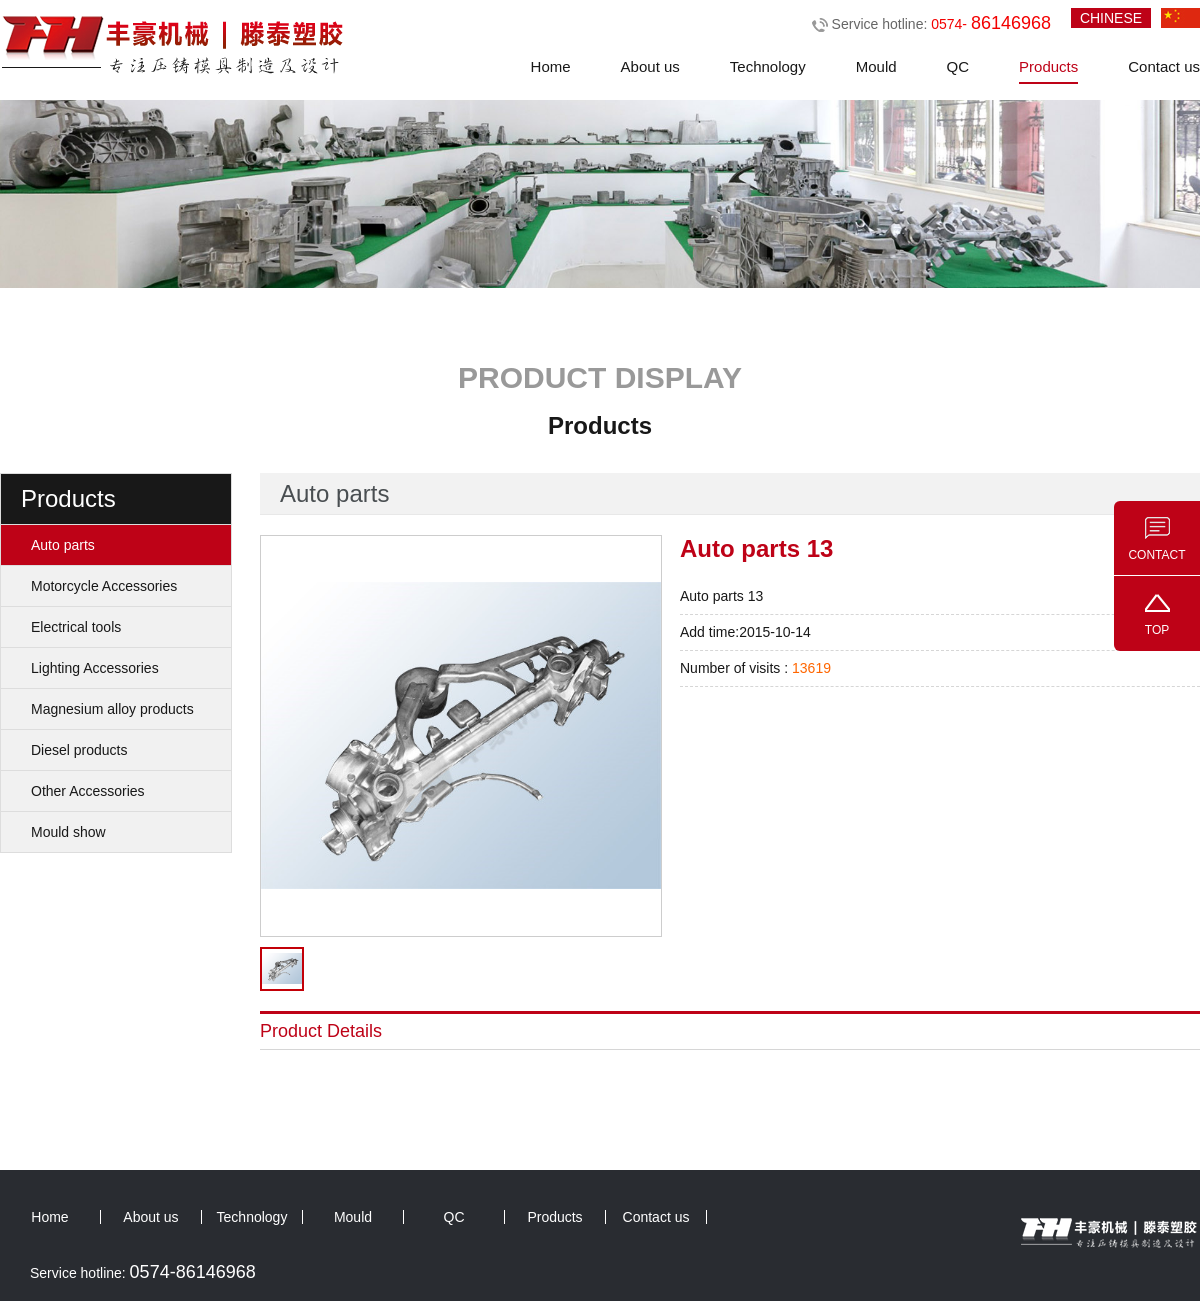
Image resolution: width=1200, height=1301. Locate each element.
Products (1048, 66)
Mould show (68, 832)
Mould (876, 66)
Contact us (1164, 66)
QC (958, 66)
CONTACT (1156, 555)
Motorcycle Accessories (104, 586)
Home (551, 66)
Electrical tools (76, 627)
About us (650, 66)
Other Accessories (88, 791)
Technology (768, 66)
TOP (1157, 630)
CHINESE (1111, 18)
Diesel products (79, 750)
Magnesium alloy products (112, 709)
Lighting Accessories (95, 668)
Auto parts (63, 545)
